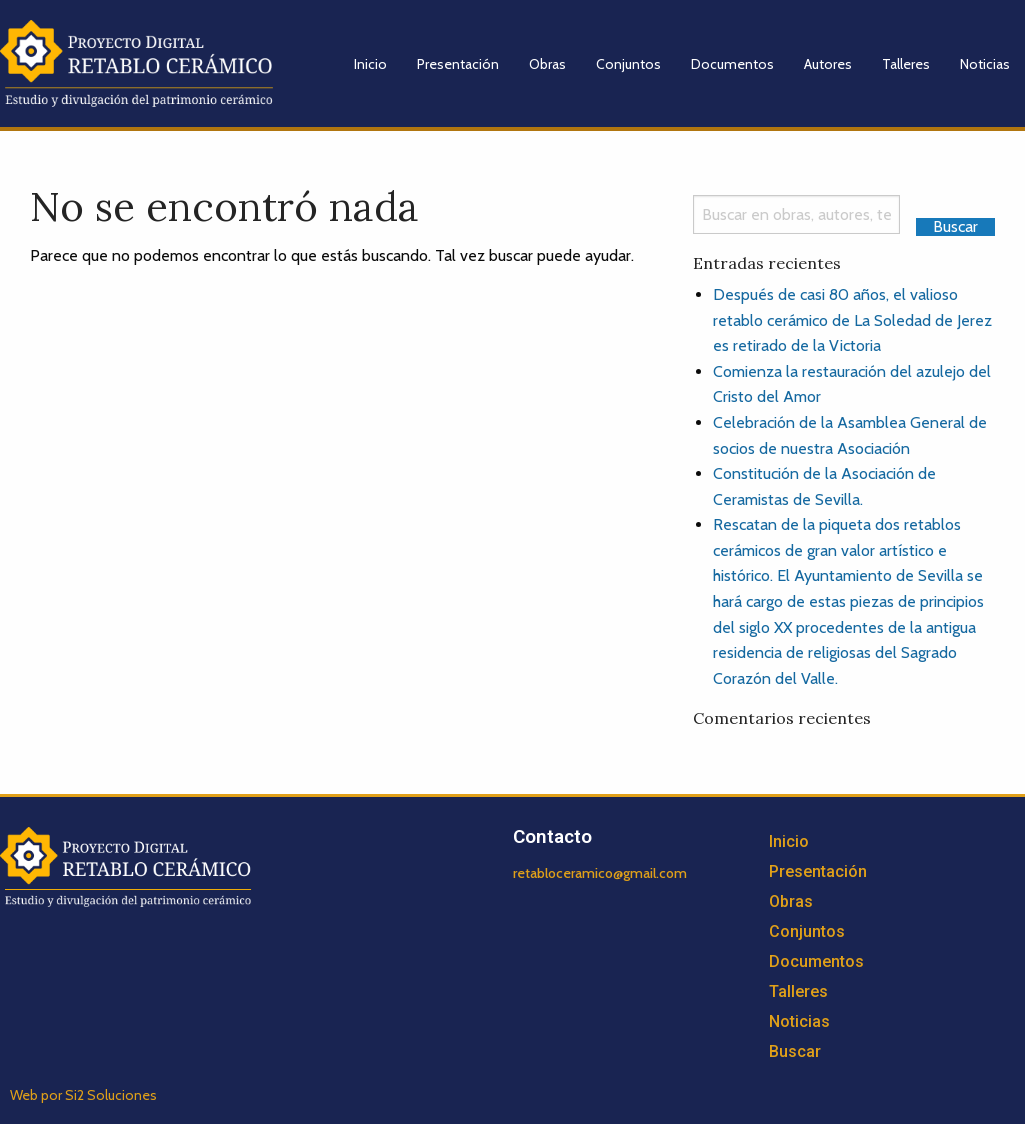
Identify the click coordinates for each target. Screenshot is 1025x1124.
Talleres (906, 64)
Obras (547, 64)
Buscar (795, 1051)
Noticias (985, 64)
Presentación (458, 64)
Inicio (370, 64)
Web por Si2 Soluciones (83, 1095)
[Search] (796, 214)
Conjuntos (628, 64)
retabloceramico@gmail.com (600, 873)
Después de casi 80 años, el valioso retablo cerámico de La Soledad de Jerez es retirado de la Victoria (852, 320)
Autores (828, 64)
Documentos (732, 64)
